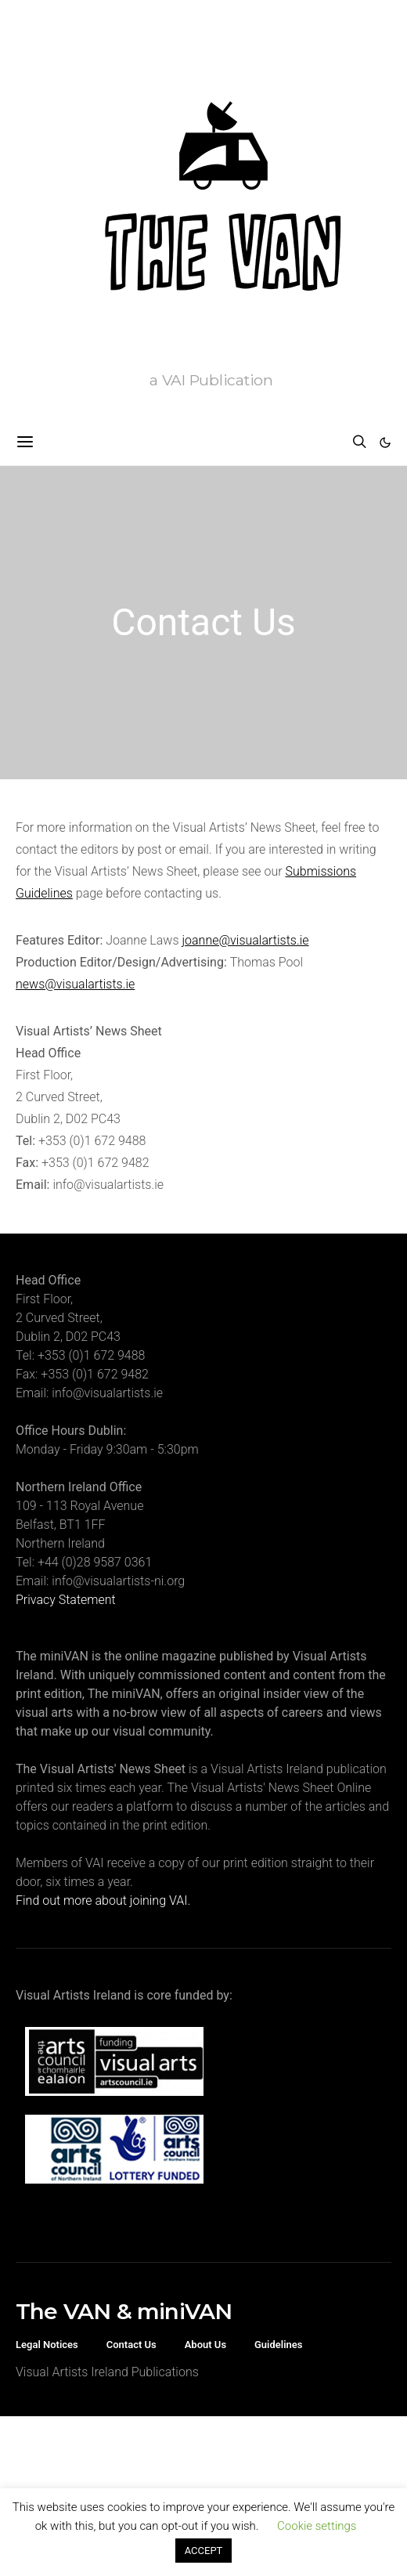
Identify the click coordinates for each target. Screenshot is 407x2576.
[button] (385, 442)
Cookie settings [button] (316, 2526)
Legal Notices (47, 2344)
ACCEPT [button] (204, 2550)
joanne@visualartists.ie (245, 940)
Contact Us (131, 2344)
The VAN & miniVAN (124, 2311)
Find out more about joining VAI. (103, 1900)
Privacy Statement (66, 1599)
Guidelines (278, 2344)
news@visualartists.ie (75, 984)
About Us (205, 2344)
